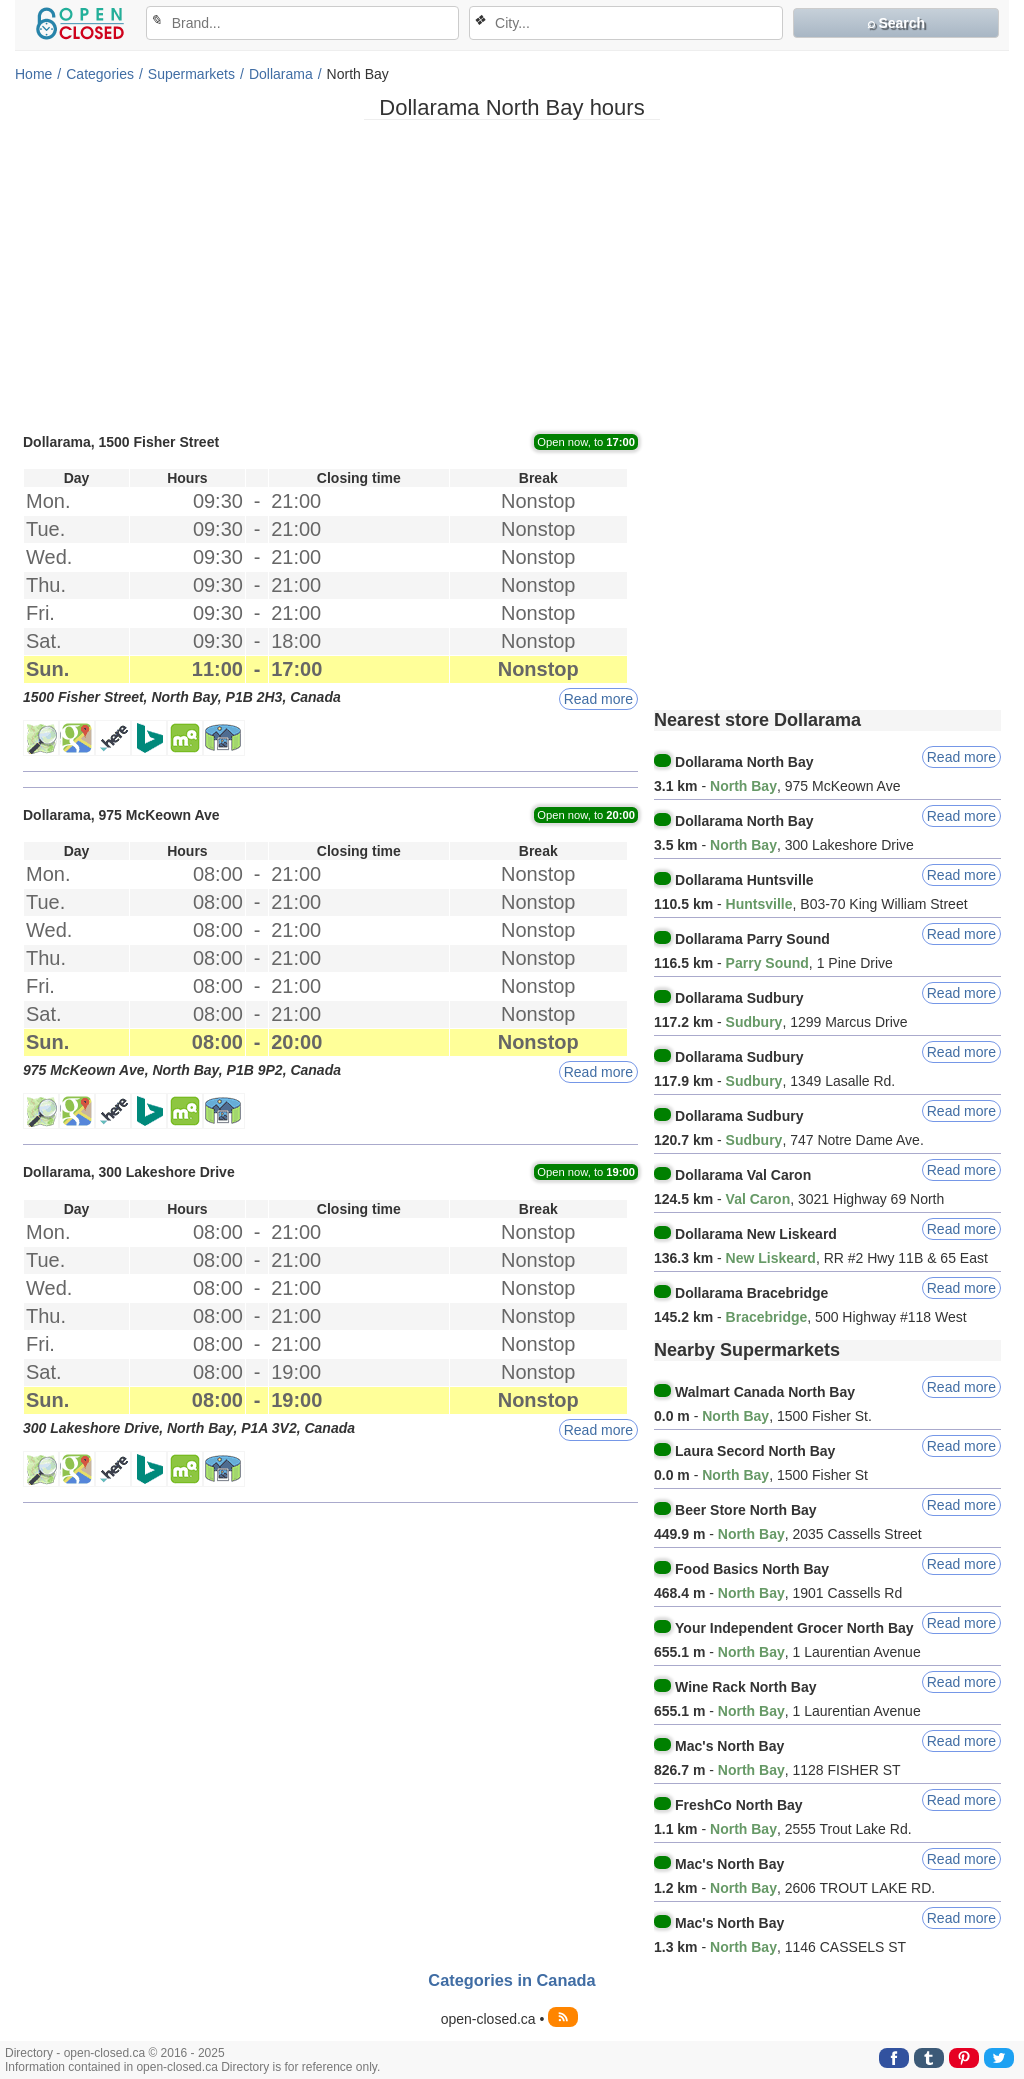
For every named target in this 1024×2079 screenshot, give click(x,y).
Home (33, 74)
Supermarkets (191, 74)
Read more (598, 699)
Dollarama (281, 74)
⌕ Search (896, 23)
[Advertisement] (512, 275)
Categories (100, 74)
